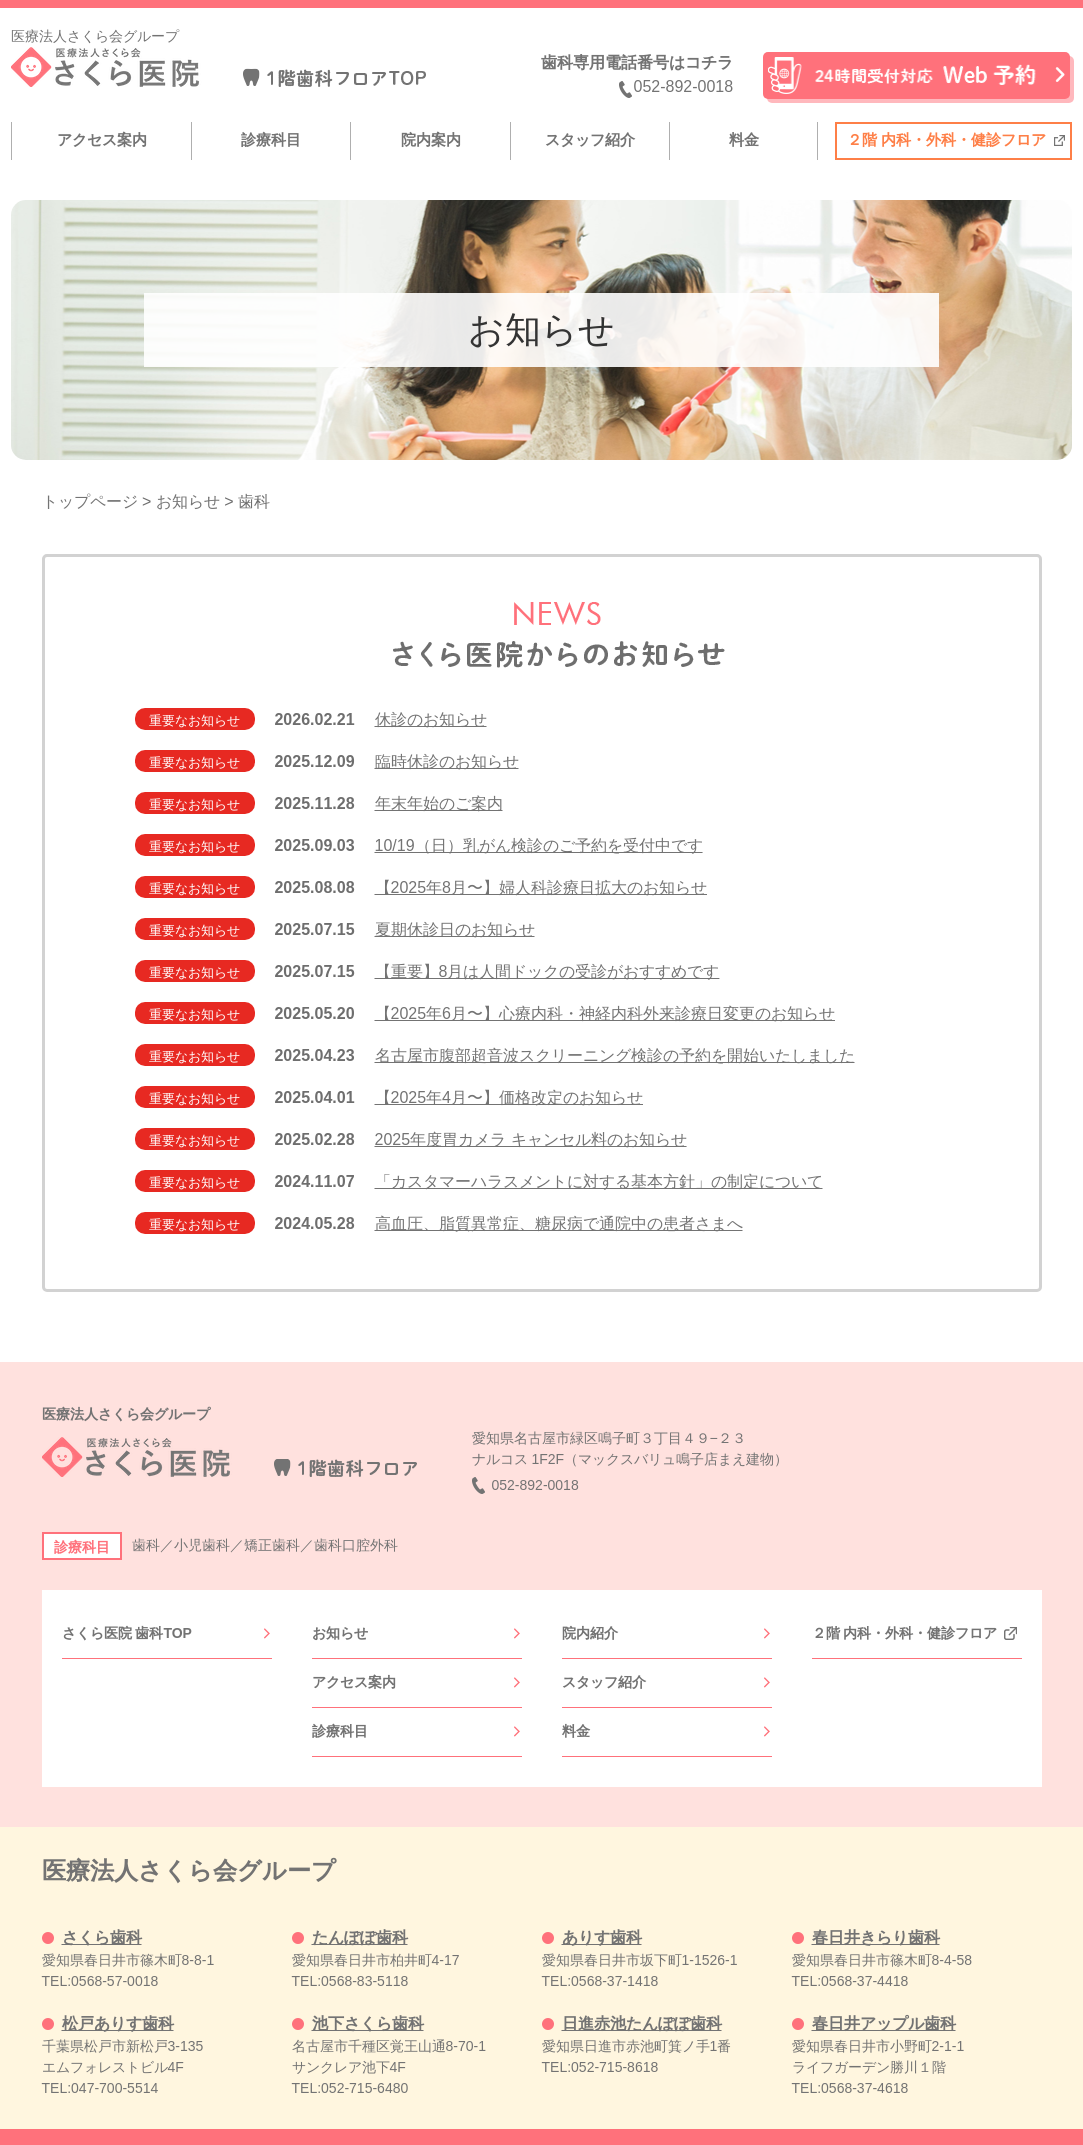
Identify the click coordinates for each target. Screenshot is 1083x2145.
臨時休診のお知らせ (447, 761)
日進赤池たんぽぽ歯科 (642, 1990)
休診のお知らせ (431, 719)
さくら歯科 (102, 1904)
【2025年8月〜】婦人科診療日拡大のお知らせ (541, 887)
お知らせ (340, 1628)
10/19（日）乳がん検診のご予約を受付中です (539, 845)
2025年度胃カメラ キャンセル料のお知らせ (531, 1139)
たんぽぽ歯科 (360, 1904)
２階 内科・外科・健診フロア (946, 140)
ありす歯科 (602, 1904)
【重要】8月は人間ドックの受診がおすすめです (547, 971)
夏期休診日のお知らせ (455, 929)
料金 (744, 140)
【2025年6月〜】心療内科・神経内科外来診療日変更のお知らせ (605, 1013)
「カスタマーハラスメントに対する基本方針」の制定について (599, 1181)
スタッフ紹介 (590, 140)
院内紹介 (590, 1628)
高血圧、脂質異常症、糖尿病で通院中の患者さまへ (559, 1223)
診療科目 (271, 140)
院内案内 (431, 140)
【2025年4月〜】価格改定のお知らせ (509, 1097)
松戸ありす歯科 (118, 1990)
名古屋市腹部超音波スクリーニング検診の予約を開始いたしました (615, 1055)
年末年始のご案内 (439, 803)
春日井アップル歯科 (884, 1990)
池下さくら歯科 (368, 1990)
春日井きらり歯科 (876, 1904)
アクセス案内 (102, 140)
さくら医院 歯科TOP (127, 1628)
